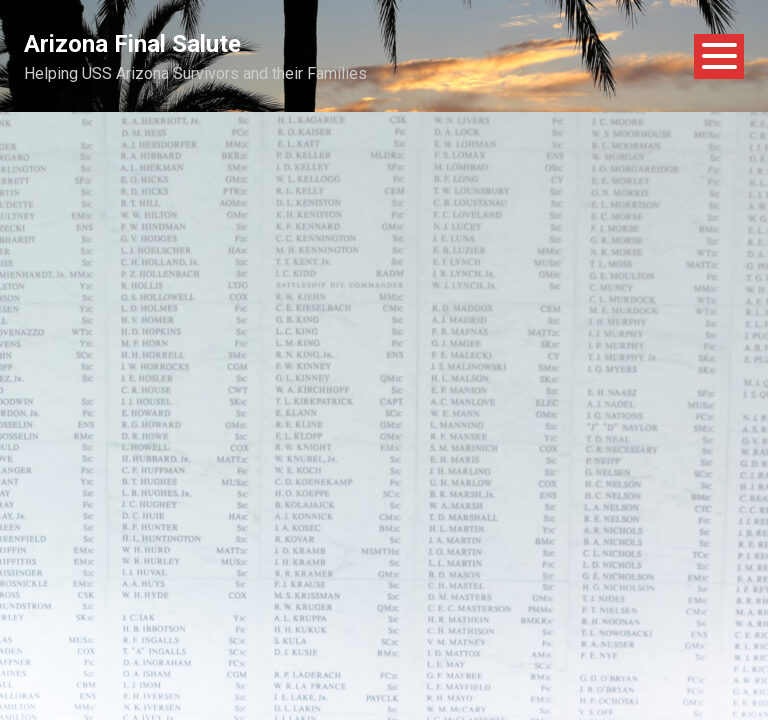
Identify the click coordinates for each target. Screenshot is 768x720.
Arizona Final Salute (132, 44)
